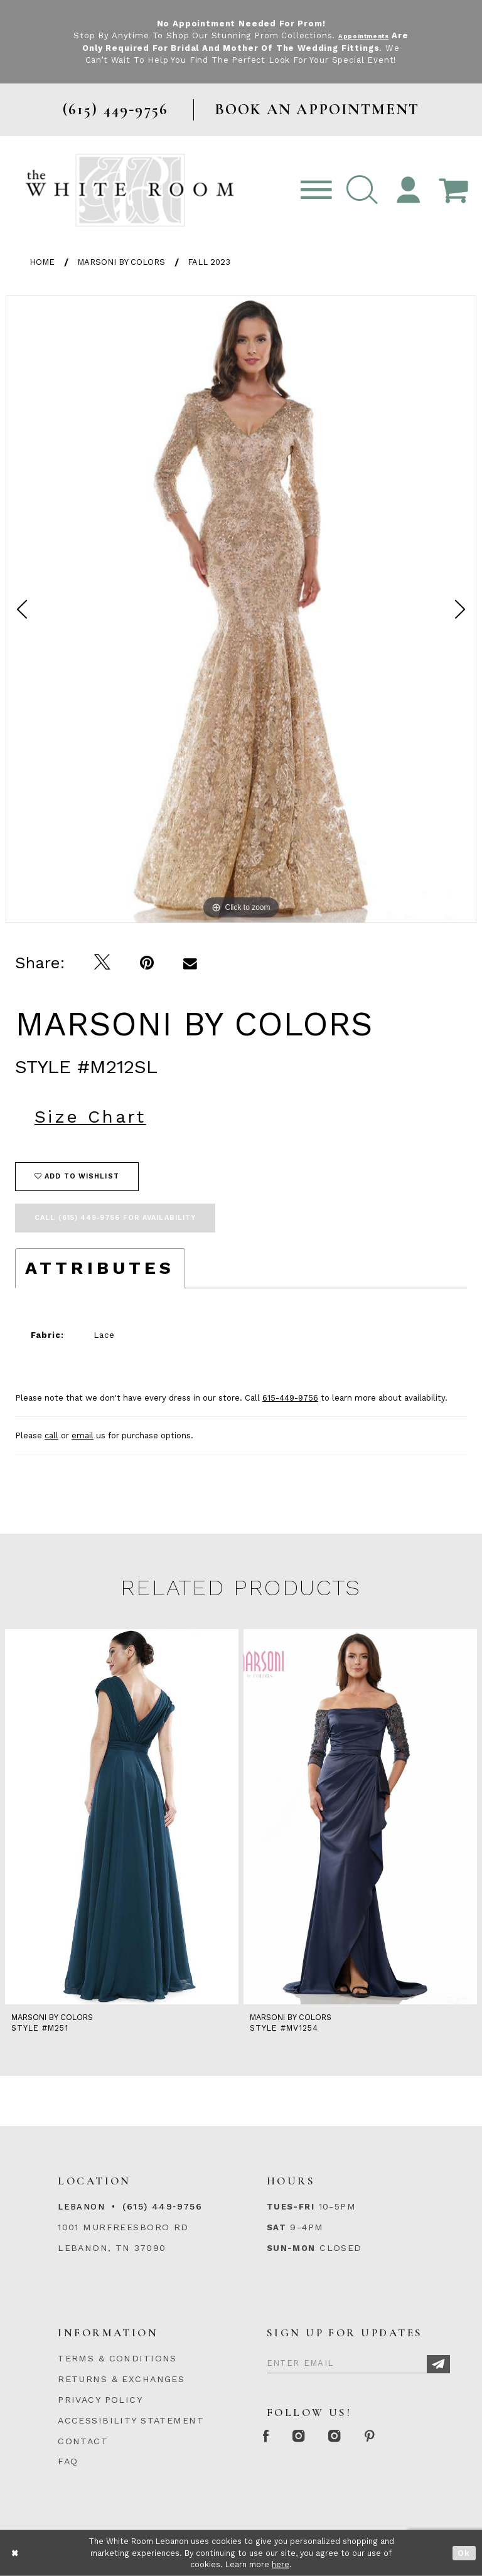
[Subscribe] (438, 2364)
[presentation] (121, 1817)
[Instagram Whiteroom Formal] (315, 2437)
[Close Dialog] (15, 2553)
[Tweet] (102, 962)
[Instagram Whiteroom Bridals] (362, 2437)
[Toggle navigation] (316, 190)
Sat (276, 2227)
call (51, 1435)
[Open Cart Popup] (453, 190)
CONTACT (83, 2441)
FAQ (68, 2461)
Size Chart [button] (90, 1116)
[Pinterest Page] (409, 2437)
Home (42, 262)
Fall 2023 (209, 262)
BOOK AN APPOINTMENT (317, 109)
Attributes (100, 1268)
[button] (362, 190)
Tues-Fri (290, 2206)
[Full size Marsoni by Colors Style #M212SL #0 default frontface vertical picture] (241, 609)
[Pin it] (147, 963)
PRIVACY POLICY (100, 2400)
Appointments (373, 35)
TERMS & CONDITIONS (117, 2358)
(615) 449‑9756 (162, 2206)
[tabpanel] (241, 609)
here (280, 2564)
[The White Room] (130, 189)
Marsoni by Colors (121, 262)
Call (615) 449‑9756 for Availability (115, 1218)
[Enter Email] (358, 2360)
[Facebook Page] (271, 2437)
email (83, 1435)
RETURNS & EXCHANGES (121, 2379)
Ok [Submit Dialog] (464, 2553)
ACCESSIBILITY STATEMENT (131, 2420)
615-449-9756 (290, 1398)
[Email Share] (190, 963)
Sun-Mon (291, 2248)
